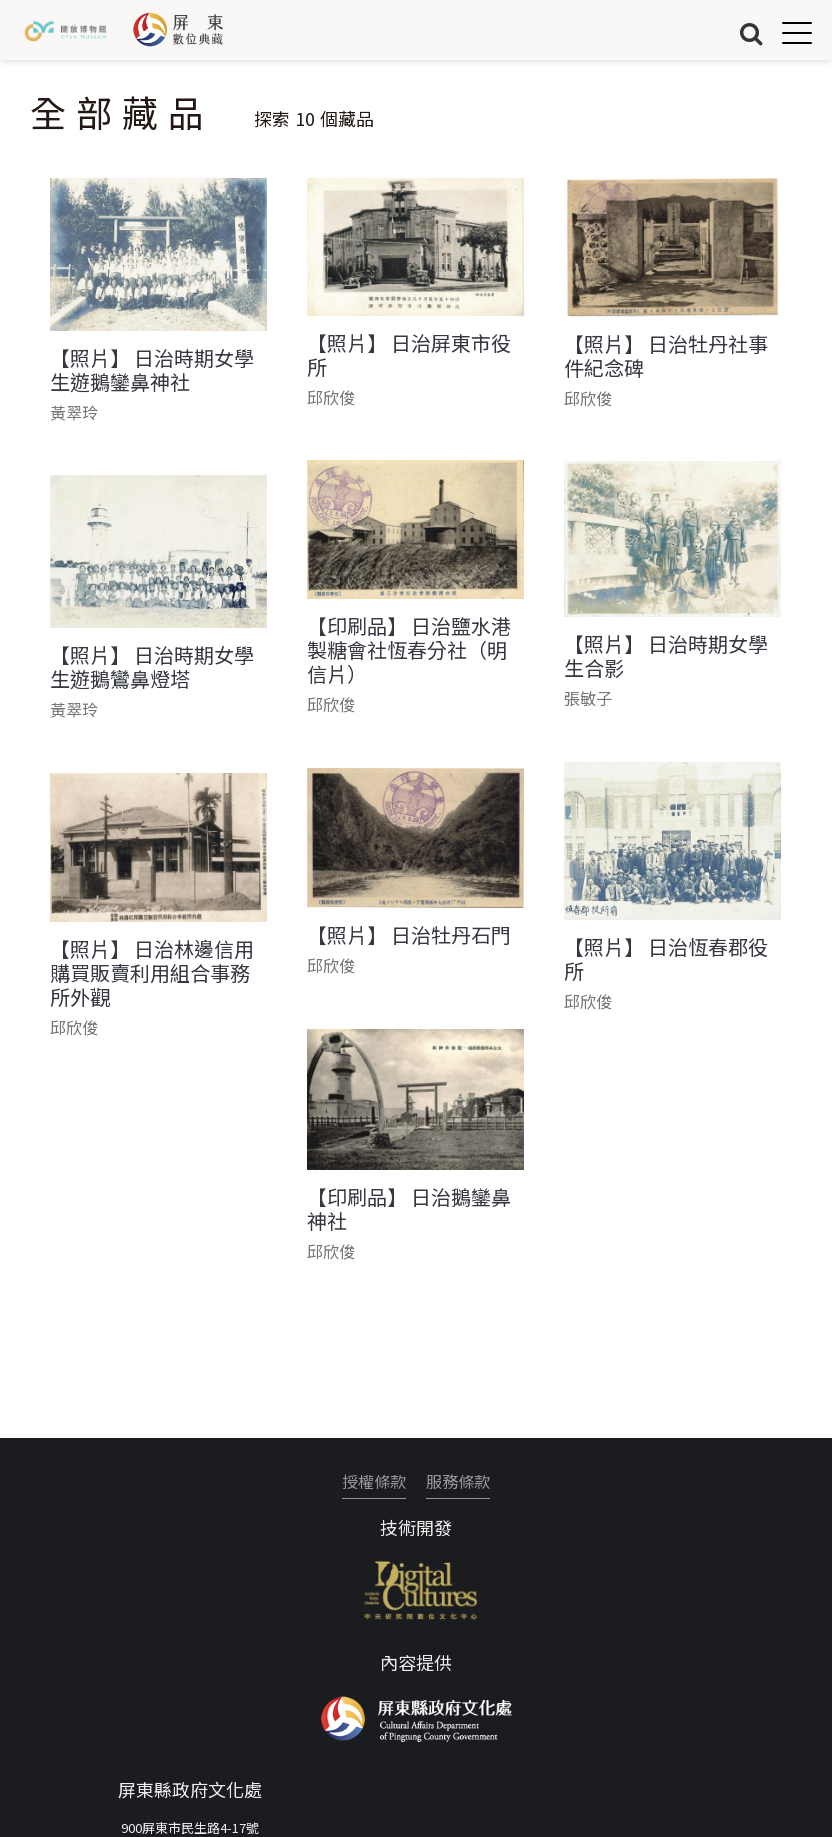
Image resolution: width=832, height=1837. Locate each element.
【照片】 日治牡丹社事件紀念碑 (666, 356)
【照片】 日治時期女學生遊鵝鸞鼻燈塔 (152, 667)
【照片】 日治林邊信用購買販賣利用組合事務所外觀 (152, 973)
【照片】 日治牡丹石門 (409, 935)
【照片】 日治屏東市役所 (409, 355)
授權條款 (374, 1481)
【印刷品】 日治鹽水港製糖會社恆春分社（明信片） (409, 650)
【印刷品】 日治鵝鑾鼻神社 (409, 1209)
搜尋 (751, 32)
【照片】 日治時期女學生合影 (666, 656)
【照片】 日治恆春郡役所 (666, 959)
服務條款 (458, 1481)
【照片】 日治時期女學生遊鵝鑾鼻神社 (152, 370)
